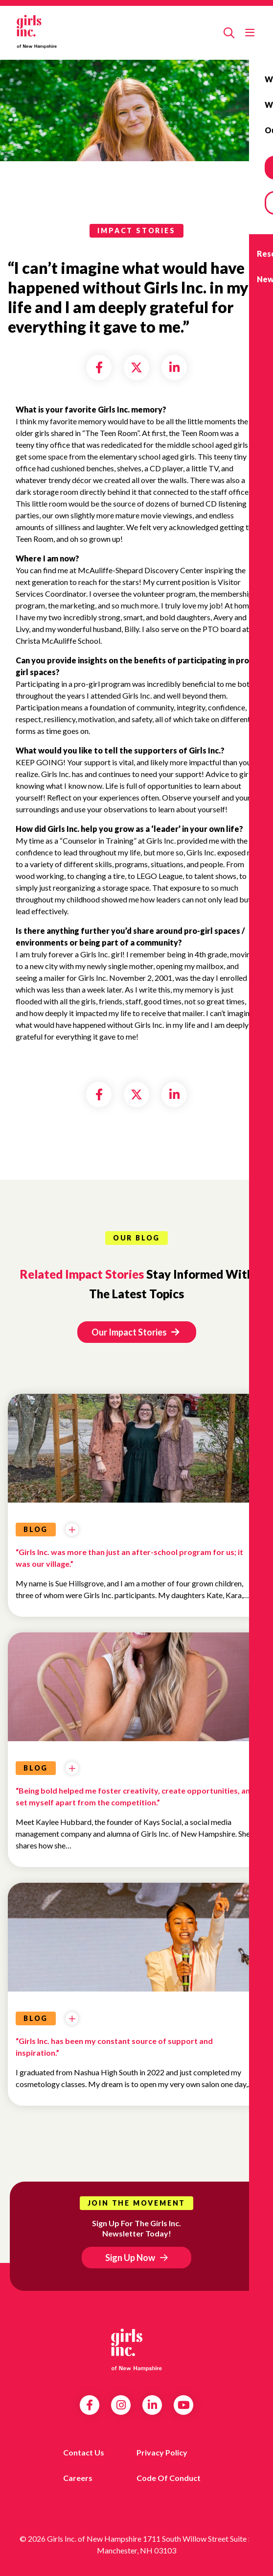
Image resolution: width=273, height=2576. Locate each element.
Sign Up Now (130, 2257)
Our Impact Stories (135, 1332)
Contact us (83, 2452)
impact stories (136, 230)
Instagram (121, 2405)
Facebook (89, 2405)
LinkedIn (152, 2405)
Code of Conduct (168, 2477)
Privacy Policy (161, 2452)
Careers (77, 2477)
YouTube (184, 2405)
